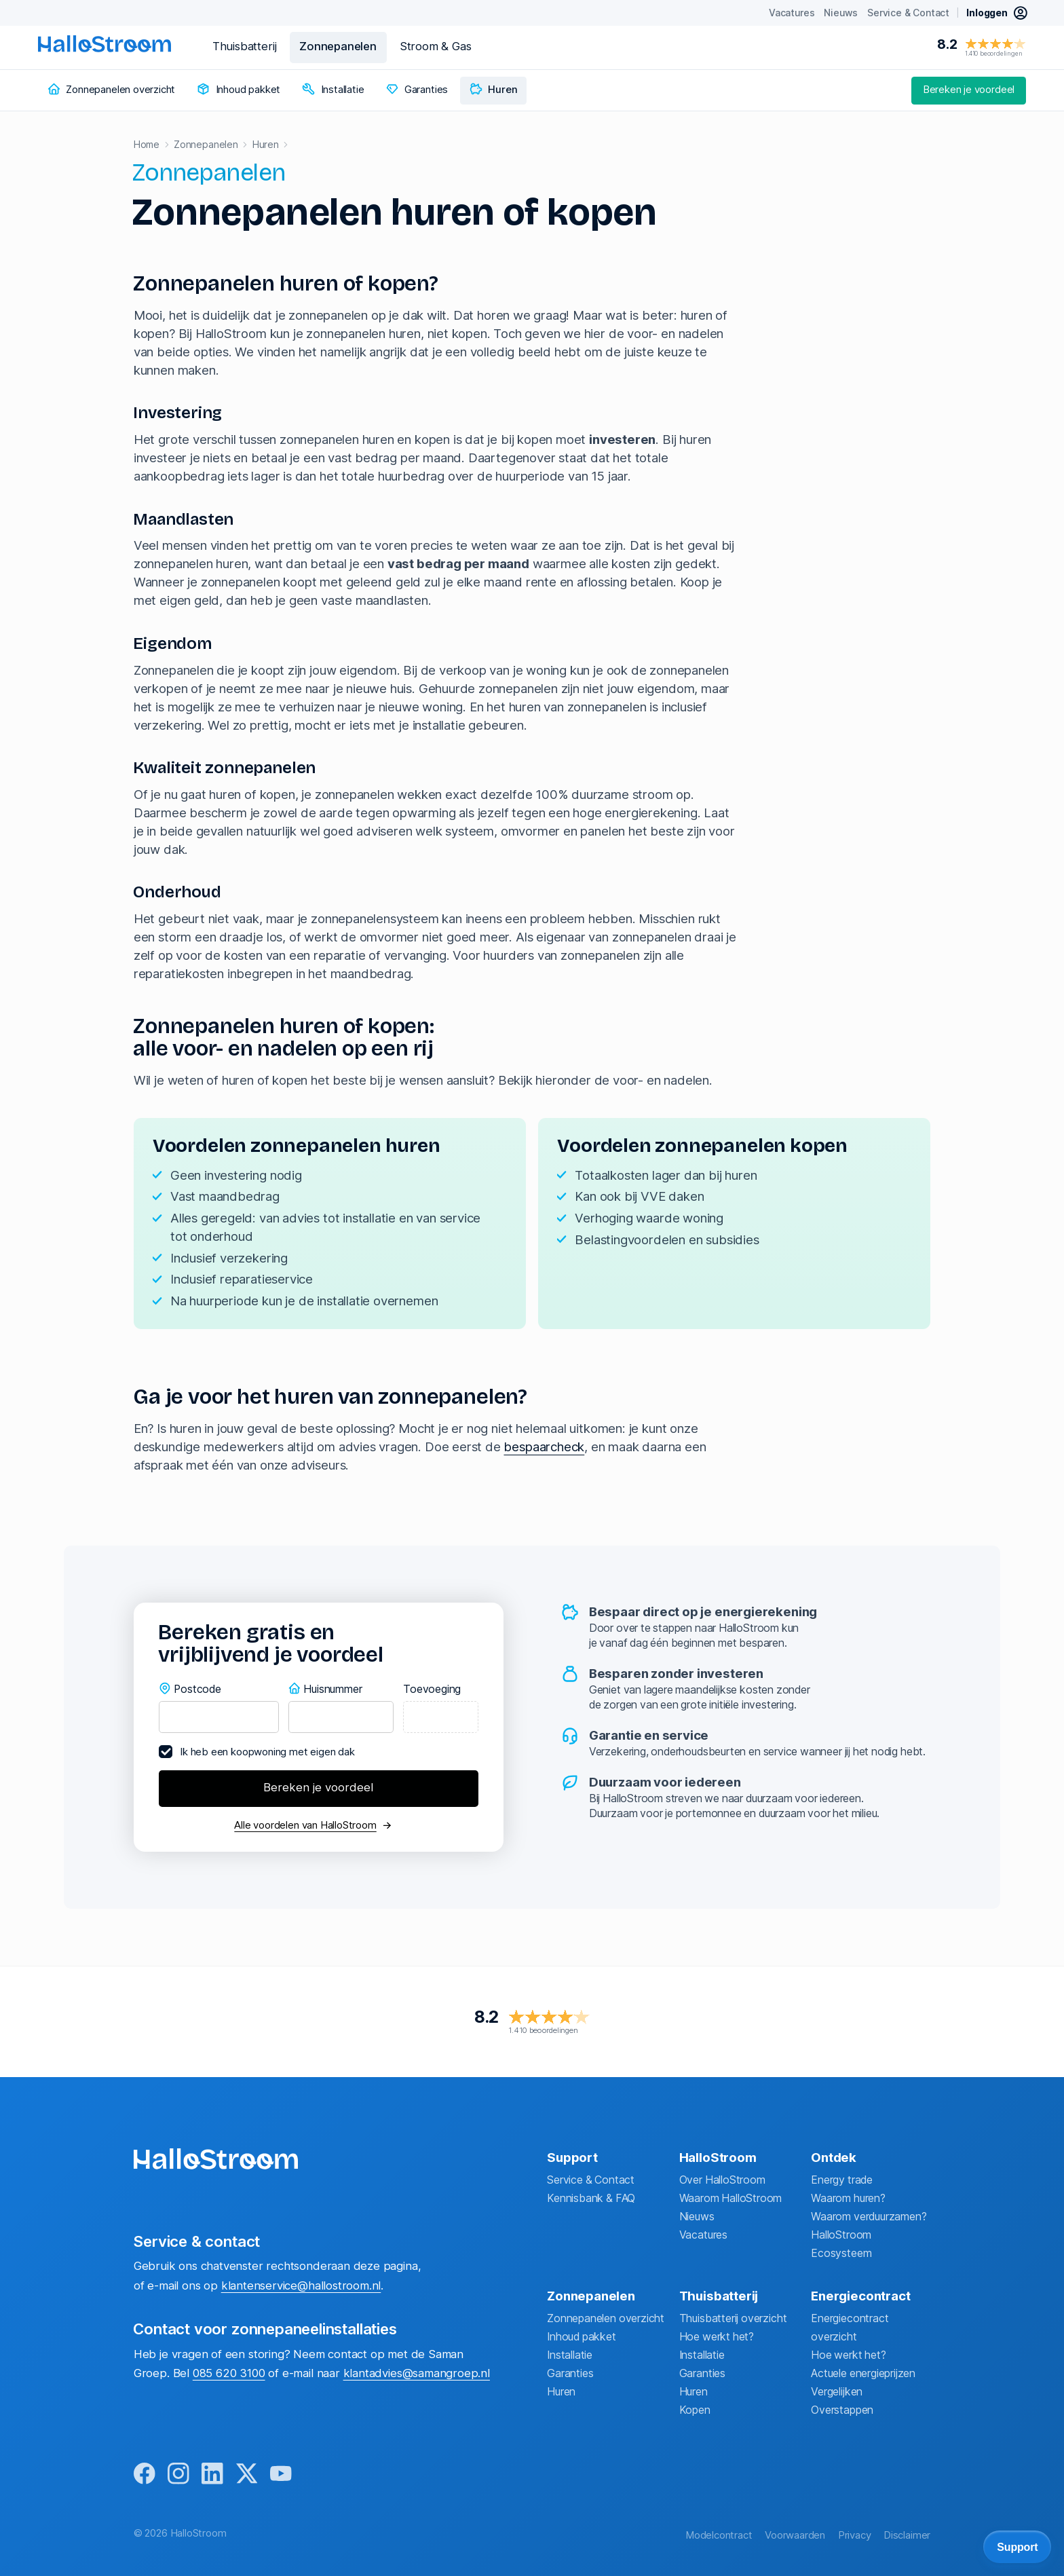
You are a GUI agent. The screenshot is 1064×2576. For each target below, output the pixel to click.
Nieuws (697, 2216)
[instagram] (178, 2474)
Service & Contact (590, 2179)
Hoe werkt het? (716, 2336)
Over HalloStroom (722, 2179)
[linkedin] (212, 2474)
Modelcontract (719, 2535)
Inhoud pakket (581, 2336)
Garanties (570, 2373)
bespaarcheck (544, 1447)
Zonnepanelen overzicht (605, 2318)
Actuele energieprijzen (863, 2373)
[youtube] (281, 2474)
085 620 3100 (229, 2373)
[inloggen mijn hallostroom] (997, 13)
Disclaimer (907, 2535)
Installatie (569, 2355)
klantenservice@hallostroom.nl (301, 2285)
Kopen (694, 2410)
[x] (247, 2474)
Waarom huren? (848, 2198)
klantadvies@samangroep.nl (416, 2373)
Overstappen (842, 2410)
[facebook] (144, 2474)
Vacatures (703, 2234)
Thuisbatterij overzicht (733, 2318)
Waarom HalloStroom (730, 2198)
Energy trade (842, 2179)
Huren (561, 2391)
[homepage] (104, 44)
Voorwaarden (795, 2535)
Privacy (854, 2535)
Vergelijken (836, 2391)
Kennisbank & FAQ (591, 2198)
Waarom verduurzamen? (868, 2216)
